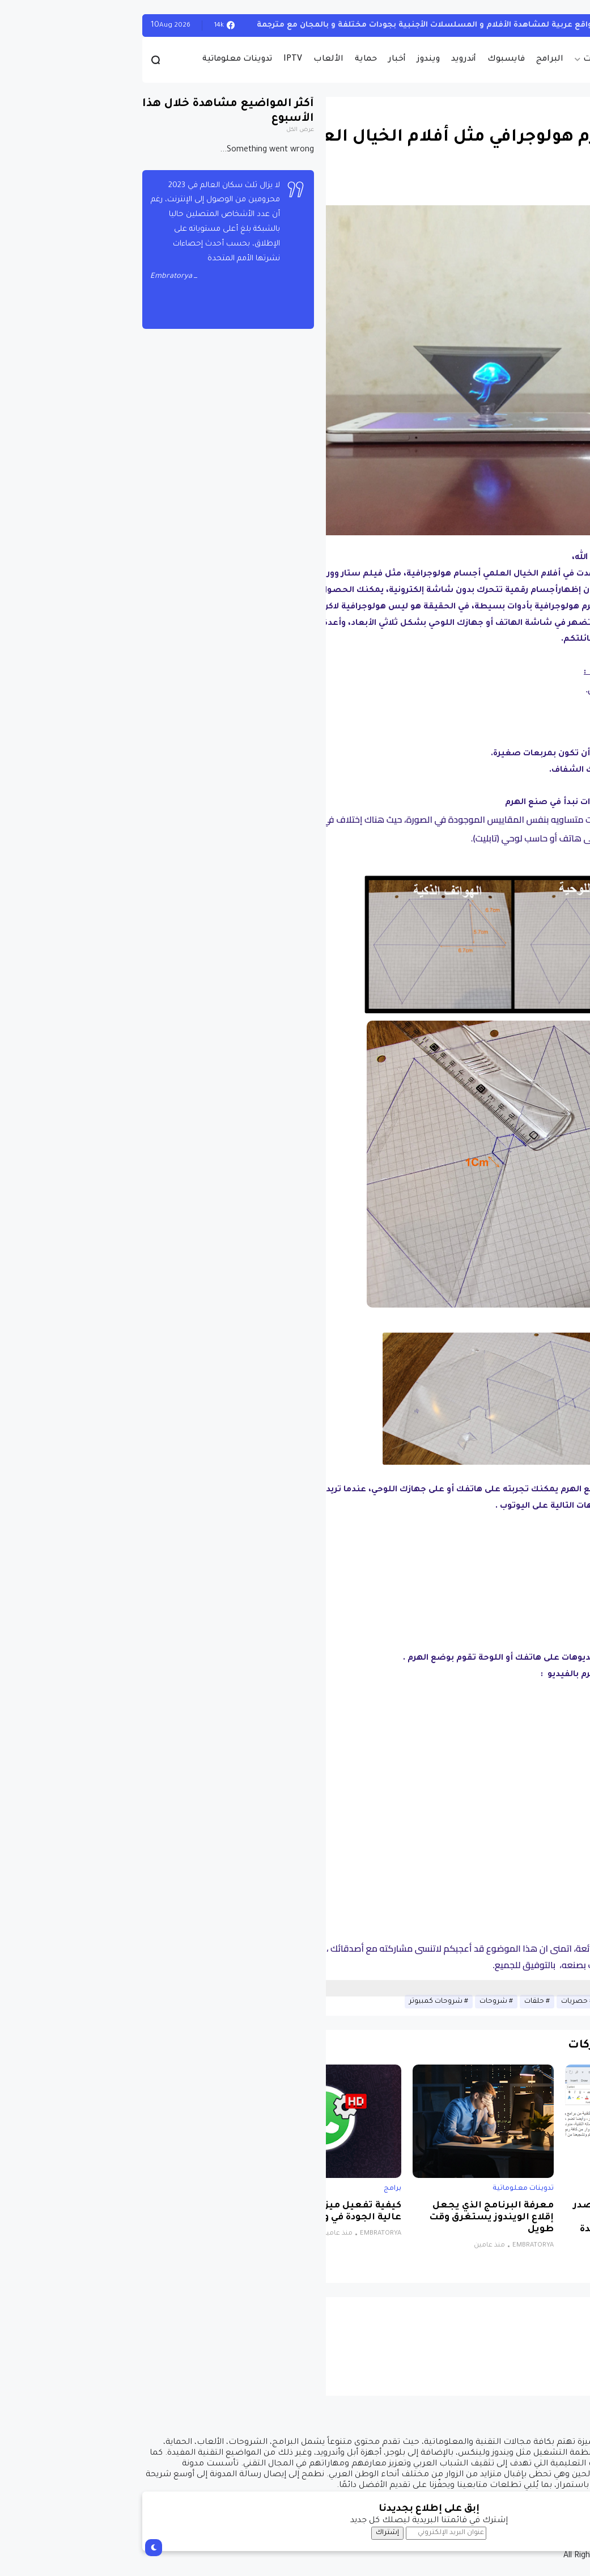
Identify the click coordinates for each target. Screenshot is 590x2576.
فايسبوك (372, 59)
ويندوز (294, 59)
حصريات (465, 59)
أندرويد (329, 59)
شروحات (359, 2002)
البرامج (416, 59)
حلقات (400, 2002)
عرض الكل (166, 130)
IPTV (159, 59)
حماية (232, 59)
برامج (564, 2189)
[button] (561, 308)
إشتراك (253, 2533)
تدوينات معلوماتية (103, 59)
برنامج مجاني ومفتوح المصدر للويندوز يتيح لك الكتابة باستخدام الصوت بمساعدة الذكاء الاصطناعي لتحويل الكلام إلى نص (506, 2229)
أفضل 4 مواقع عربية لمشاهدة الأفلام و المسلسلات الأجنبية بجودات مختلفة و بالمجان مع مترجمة (310, 25)
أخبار (263, 59)
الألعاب (195, 59)
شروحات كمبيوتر (302, 2002)
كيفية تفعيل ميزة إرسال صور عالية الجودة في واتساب (200, 2212)
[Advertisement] (332, 1987)
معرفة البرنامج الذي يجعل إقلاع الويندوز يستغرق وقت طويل (357, 2218)
